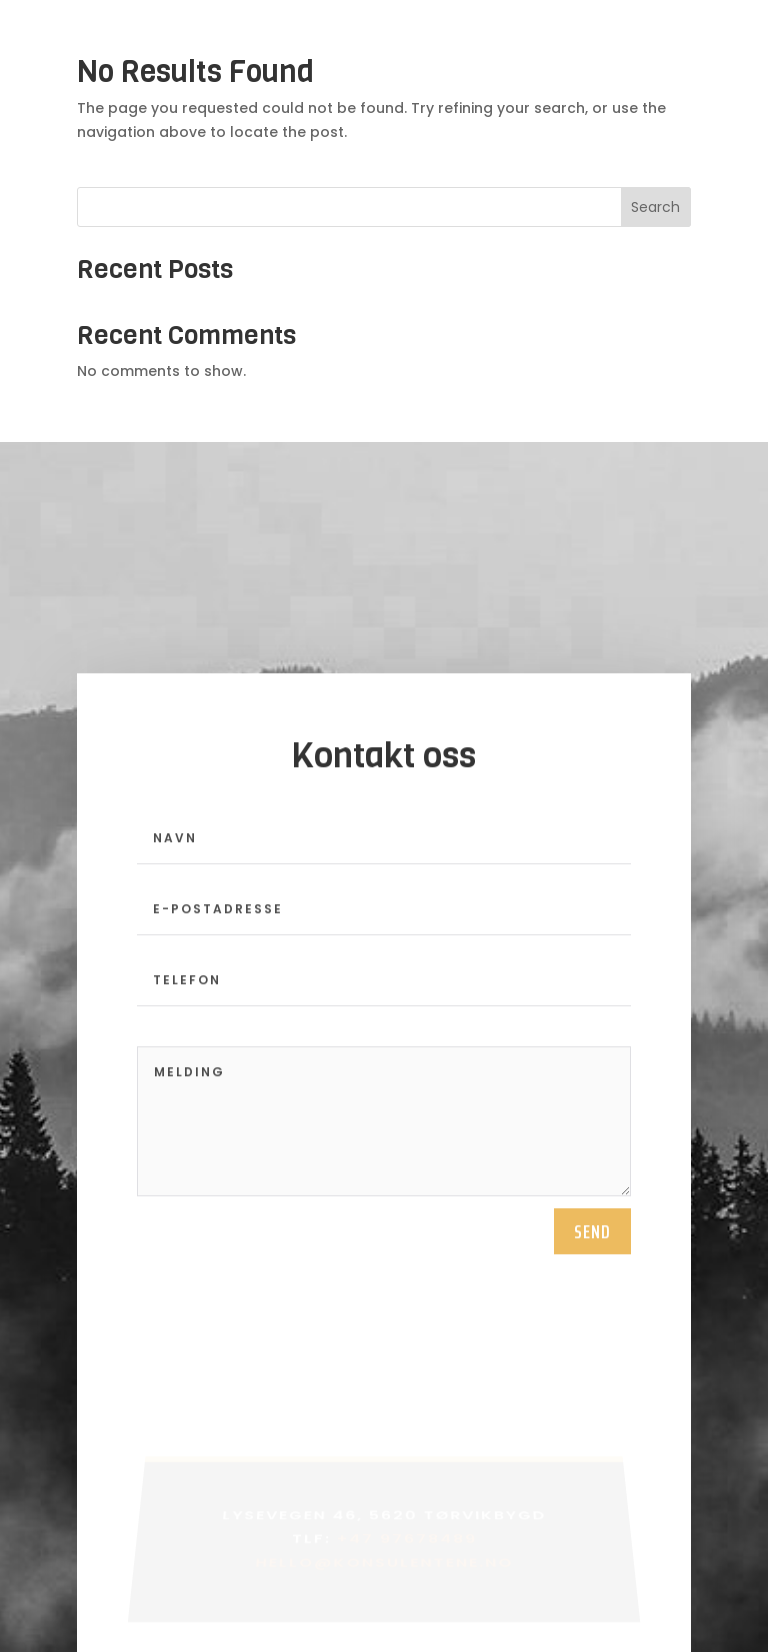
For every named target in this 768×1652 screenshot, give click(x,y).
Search (655, 207)
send (592, 1251)
